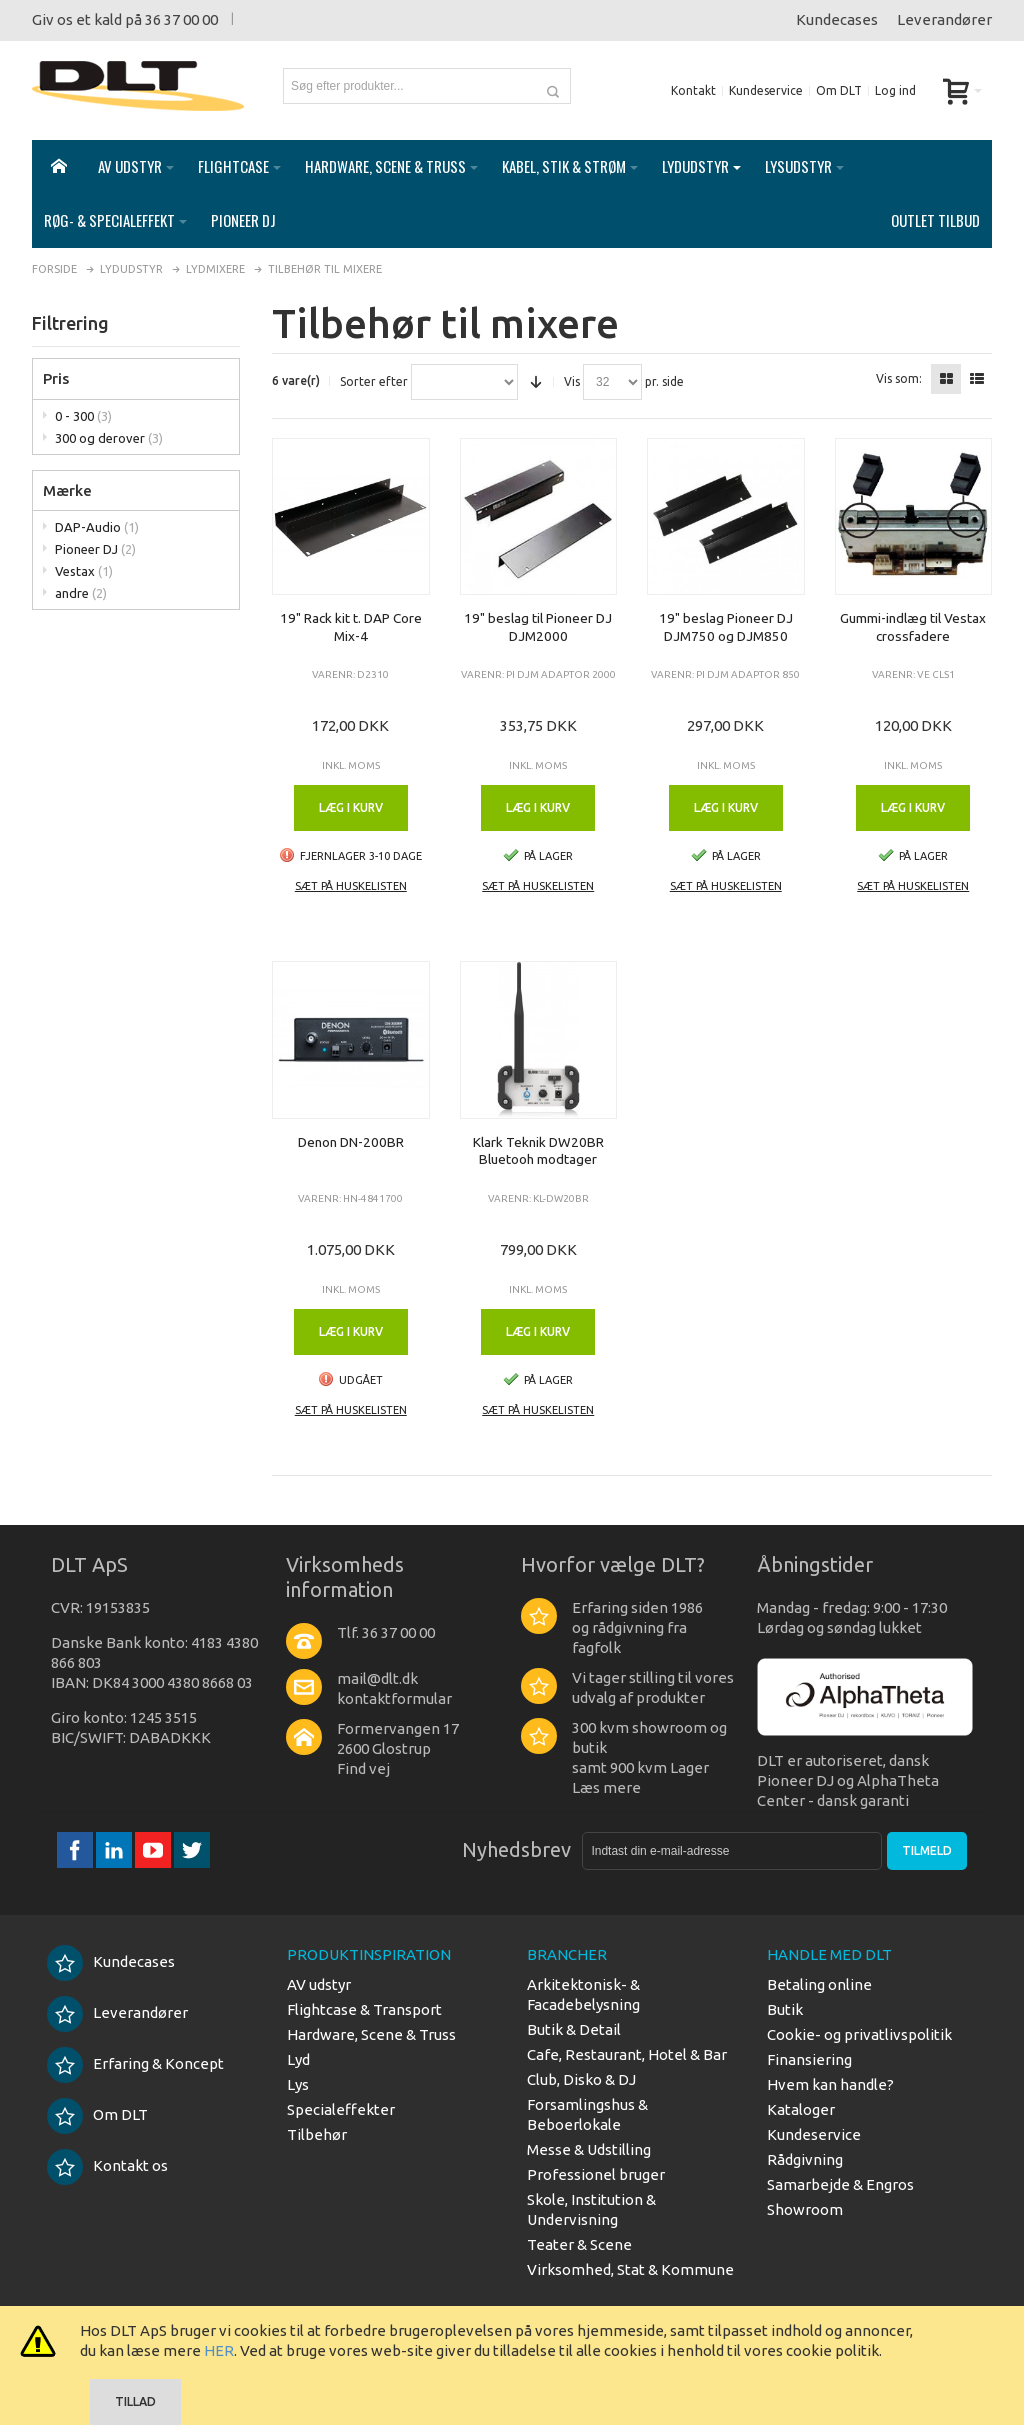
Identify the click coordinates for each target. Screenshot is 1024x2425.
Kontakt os (107, 2165)
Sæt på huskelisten (351, 886)
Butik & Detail (574, 2029)
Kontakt (693, 90)
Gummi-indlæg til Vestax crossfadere (913, 627)
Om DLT (839, 90)
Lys (298, 2084)
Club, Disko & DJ (581, 2079)
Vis (572, 382)
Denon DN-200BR (351, 1142)
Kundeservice (766, 90)
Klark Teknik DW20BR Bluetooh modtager (538, 1151)
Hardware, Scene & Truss (371, 2034)
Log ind (895, 90)
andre (81, 593)
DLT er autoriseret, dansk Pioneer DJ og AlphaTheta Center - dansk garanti (848, 1780)
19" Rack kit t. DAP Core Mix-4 (351, 627)
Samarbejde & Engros (840, 2184)
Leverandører (944, 19)
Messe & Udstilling (589, 2149)
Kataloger (801, 2109)
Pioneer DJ (95, 549)
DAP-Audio (97, 527)
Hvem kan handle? (830, 2084)
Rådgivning (805, 2159)
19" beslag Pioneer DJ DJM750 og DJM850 (726, 627)
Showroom (805, 2209)
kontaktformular (394, 1698)
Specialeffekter (341, 2109)
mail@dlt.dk (377, 1678)
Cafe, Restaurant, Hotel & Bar (627, 2054)
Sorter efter (374, 382)
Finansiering (809, 2059)
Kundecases (837, 19)
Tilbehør (317, 2134)
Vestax (84, 571)
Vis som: (899, 379)
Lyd (298, 2059)
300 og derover (109, 438)
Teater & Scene (579, 2244)
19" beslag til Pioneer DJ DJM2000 (538, 627)
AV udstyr (319, 1984)
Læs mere (606, 1787)
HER (219, 2350)
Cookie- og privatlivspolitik (859, 2034)
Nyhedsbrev (516, 1849)
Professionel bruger (596, 2174)
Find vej (363, 1768)
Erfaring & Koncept (135, 2063)
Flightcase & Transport (364, 2009)
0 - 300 (83, 416)
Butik (785, 2009)
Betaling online (819, 1984)
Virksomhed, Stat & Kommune (630, 2269)
